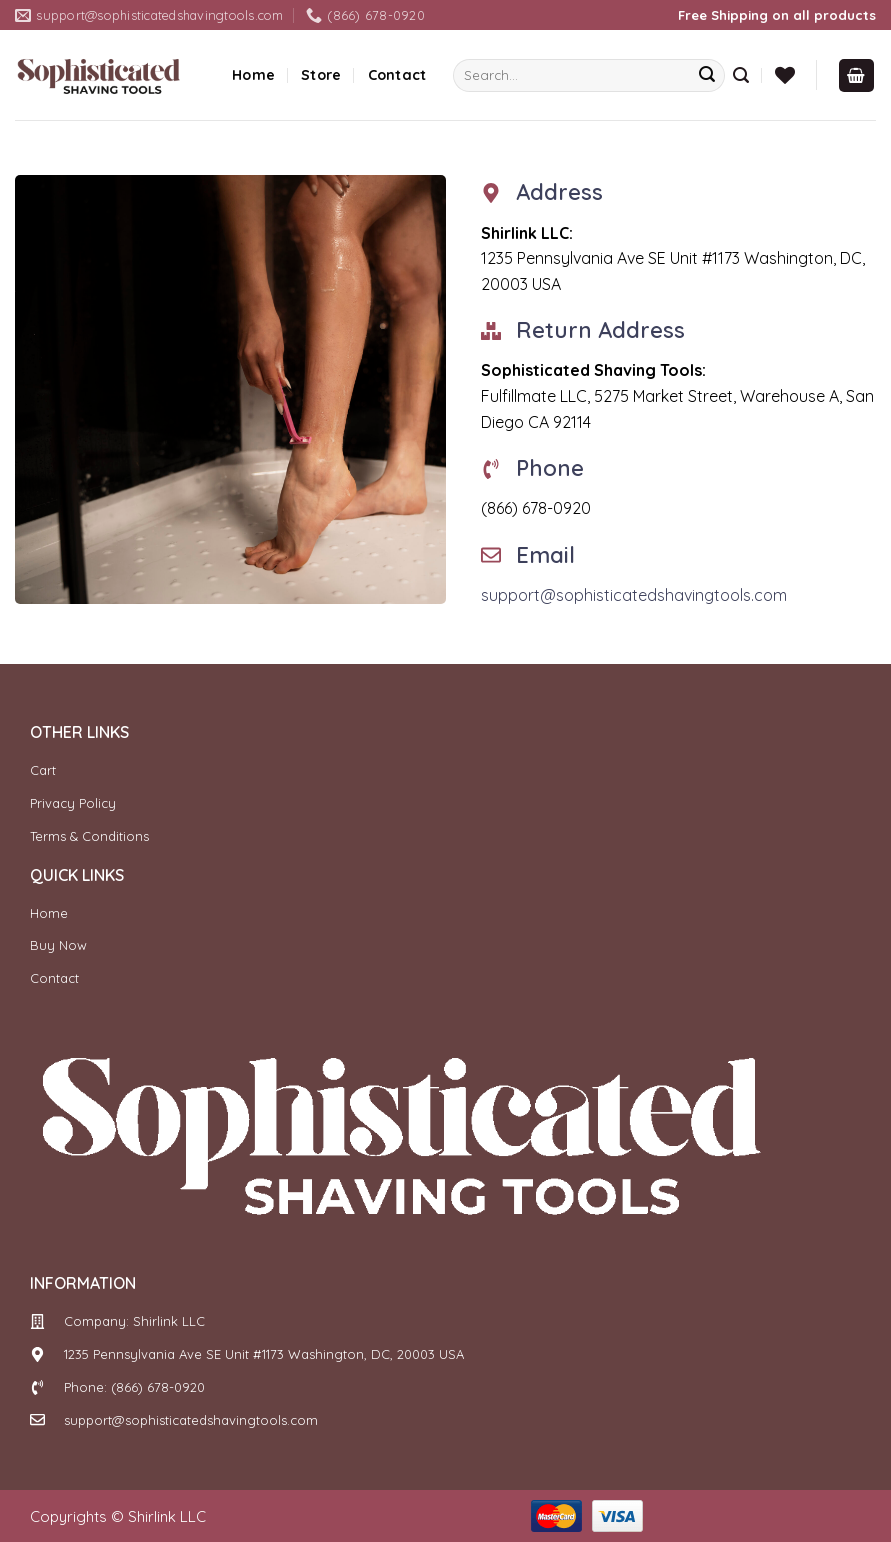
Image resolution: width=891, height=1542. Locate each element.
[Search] (741, 75)
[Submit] (707, 76)
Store (321, 75)
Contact (397, 75)
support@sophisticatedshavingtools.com (634, 595)
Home (253, 75)
